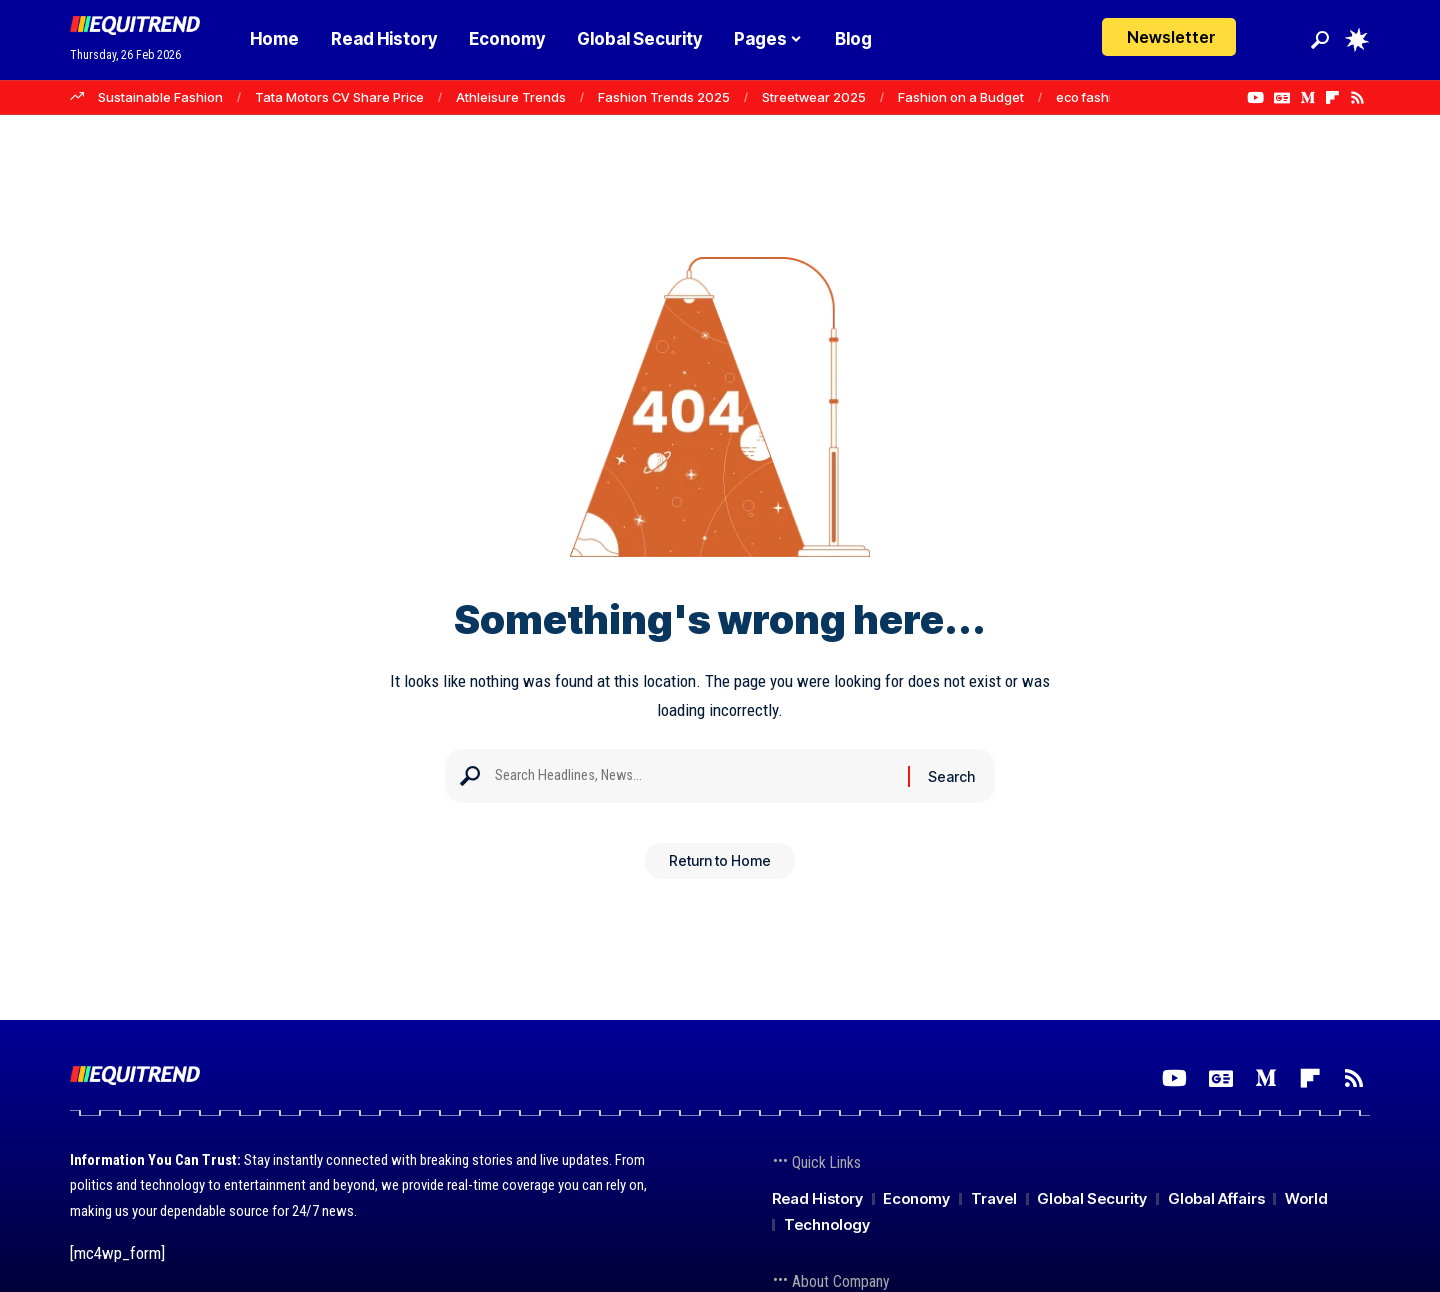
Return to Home (720, 867)
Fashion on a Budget (961, 97)
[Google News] (1282, 98)
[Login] (1278, 39)
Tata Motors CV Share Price (339, 97)
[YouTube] (1255, 98)
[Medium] (1307, 98)
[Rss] (1357, 98)
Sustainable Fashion (160, 97)
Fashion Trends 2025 (664, 97)
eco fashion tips (1104, 97)
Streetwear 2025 (814, 97)
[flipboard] (1332, 98)
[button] (1320, 40)
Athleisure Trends (511, 97)
